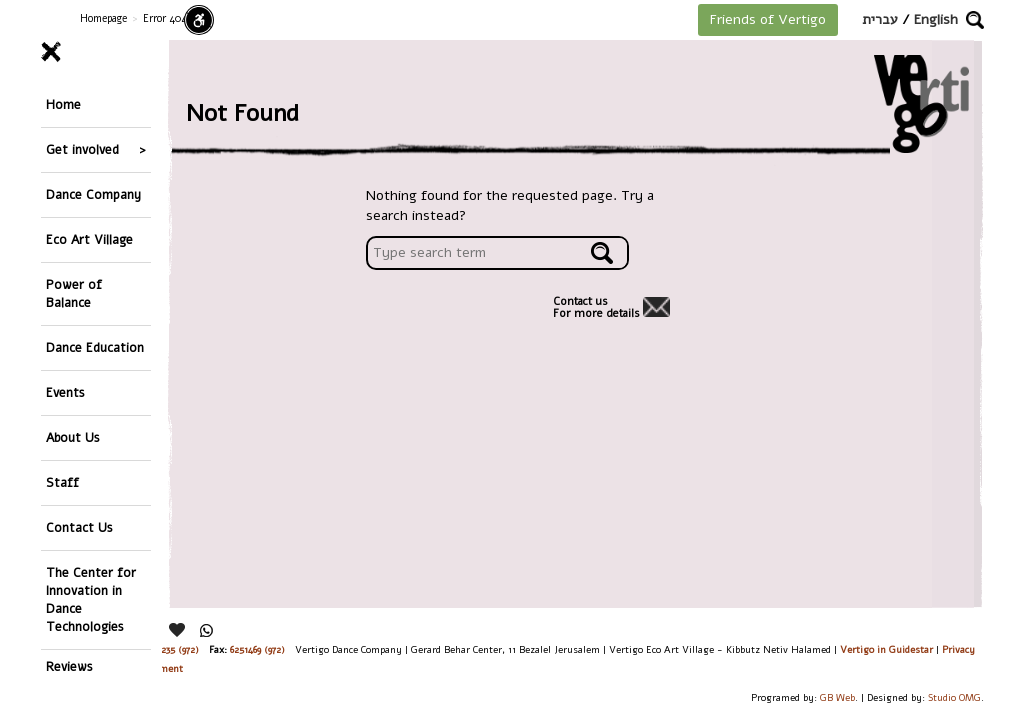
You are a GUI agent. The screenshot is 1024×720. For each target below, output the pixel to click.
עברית (880, 19)
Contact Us (79, 527)
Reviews (69, 666)
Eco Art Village (89, 239)
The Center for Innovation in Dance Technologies (91, 599)
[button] (975, 20)
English (936, 19)
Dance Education (95, 347)
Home (63, 104)
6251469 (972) (257, 649)
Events (65, 392)
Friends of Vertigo (768, 19)
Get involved (82, 149)
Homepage (103, 18)
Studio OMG (954, 697)
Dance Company (93, 194)
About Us (73, 437)
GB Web (837, 697)
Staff (62, 482)
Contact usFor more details (596, 308)
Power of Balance (74, 293)
